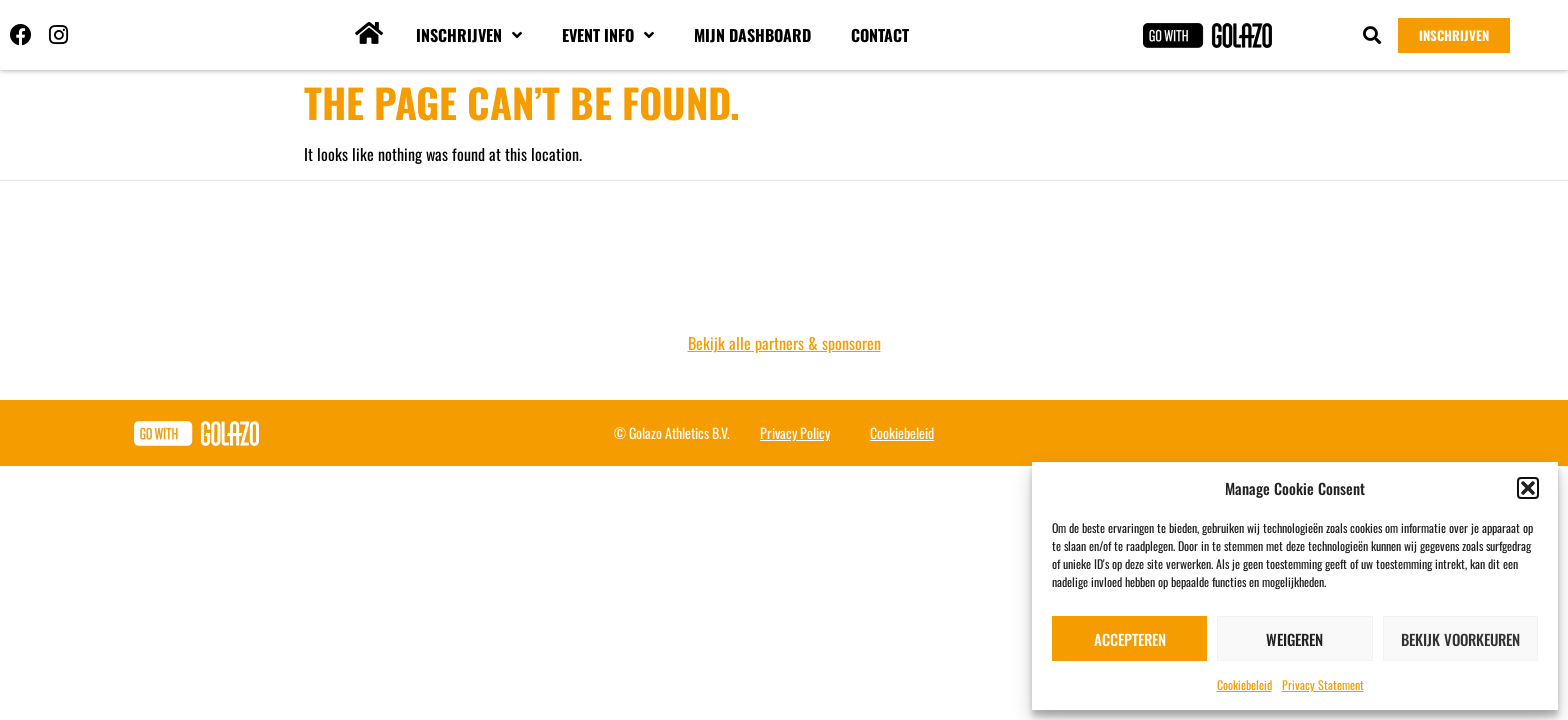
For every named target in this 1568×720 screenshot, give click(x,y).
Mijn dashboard (752, 35)
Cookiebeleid (1244, 684)
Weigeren (1294, 639)
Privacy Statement (1323, 684)
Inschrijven (469, 35)
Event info (608, 35)
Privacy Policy (795, 432)
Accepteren (1130, 639)
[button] (1528, 488)
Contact (880, 35)
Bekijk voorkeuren (1460, 639)
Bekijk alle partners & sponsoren (784, 343)
